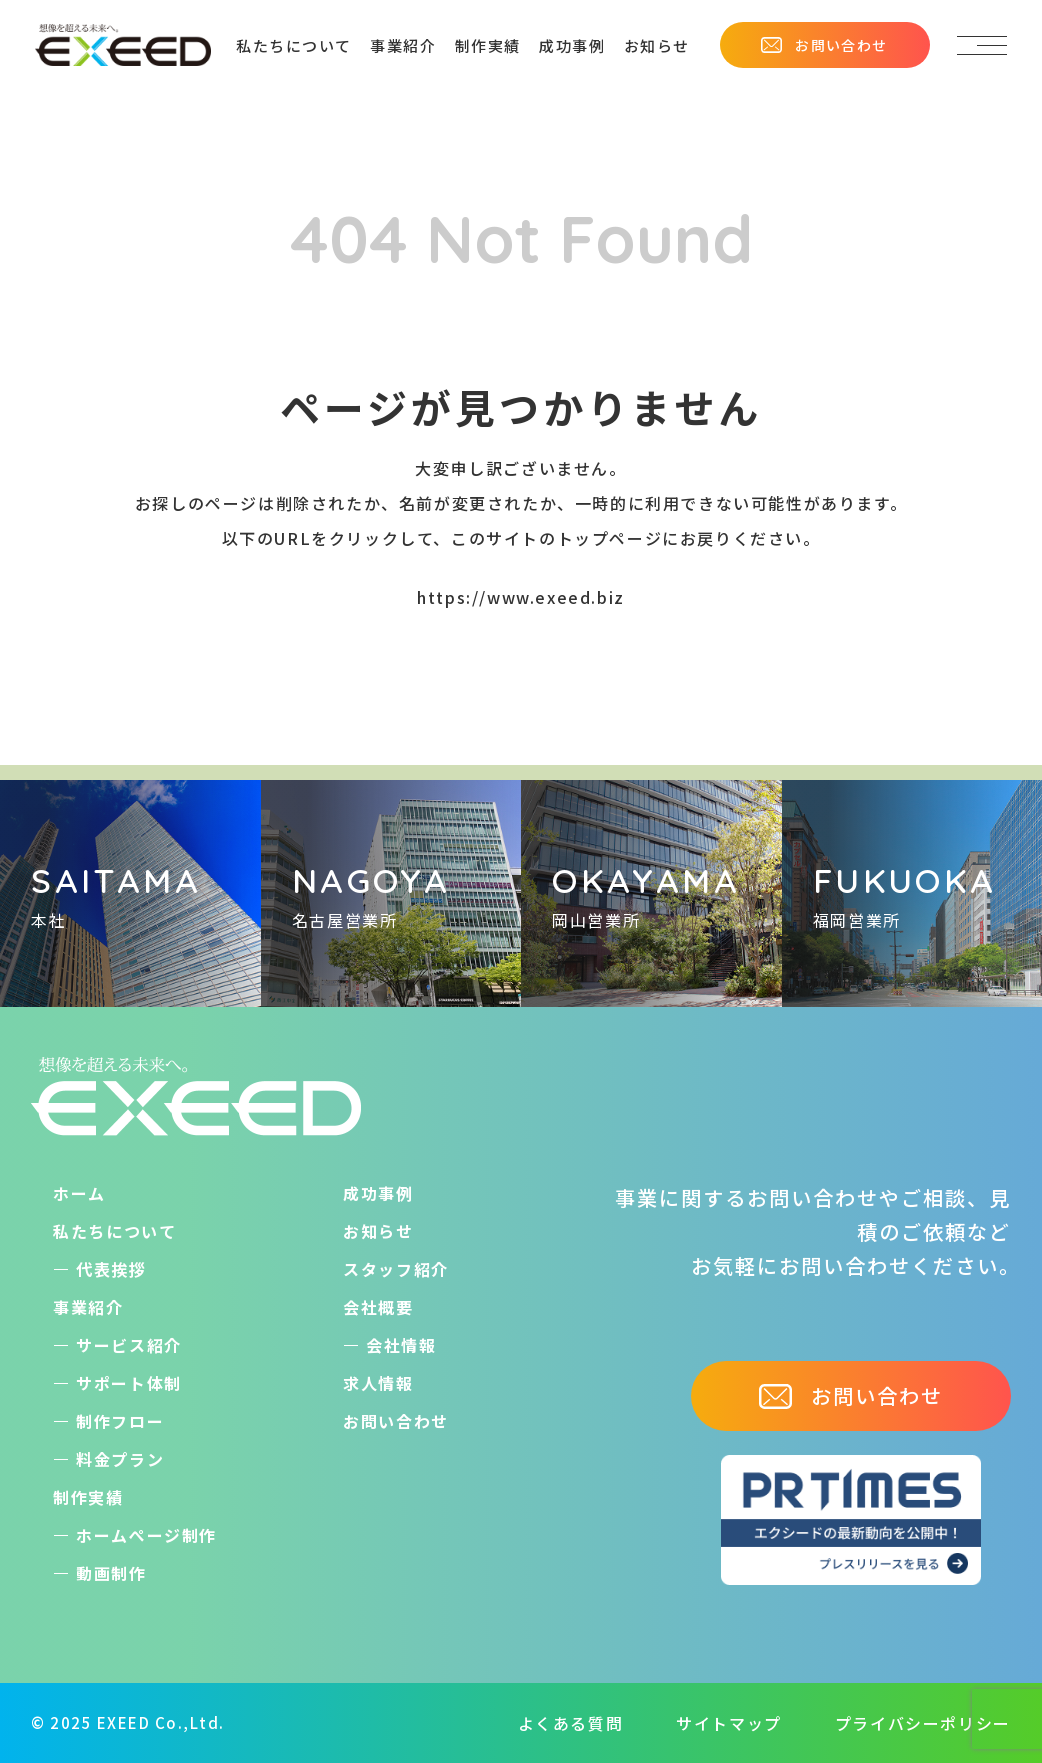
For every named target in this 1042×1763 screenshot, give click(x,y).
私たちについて (294, 45)
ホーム (79, 1193)
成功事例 (572, 45)
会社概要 (378, 1307)
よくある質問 (571, 1723)
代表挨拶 (111, 1269)
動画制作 (111, 1573)
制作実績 (488, 45)
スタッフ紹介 (396, 1269)
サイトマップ (729, 1723)
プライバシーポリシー (923, 1723)
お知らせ (657, 45)
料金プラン (120, 1459)
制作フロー (120, 1421)
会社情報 (401, 1345)
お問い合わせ (824, 45)
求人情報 (378, 1383)
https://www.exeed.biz (521, 597)
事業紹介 (403, 45)
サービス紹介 (129, 1345)
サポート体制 (129, 1383)
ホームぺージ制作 (146, 1535)
